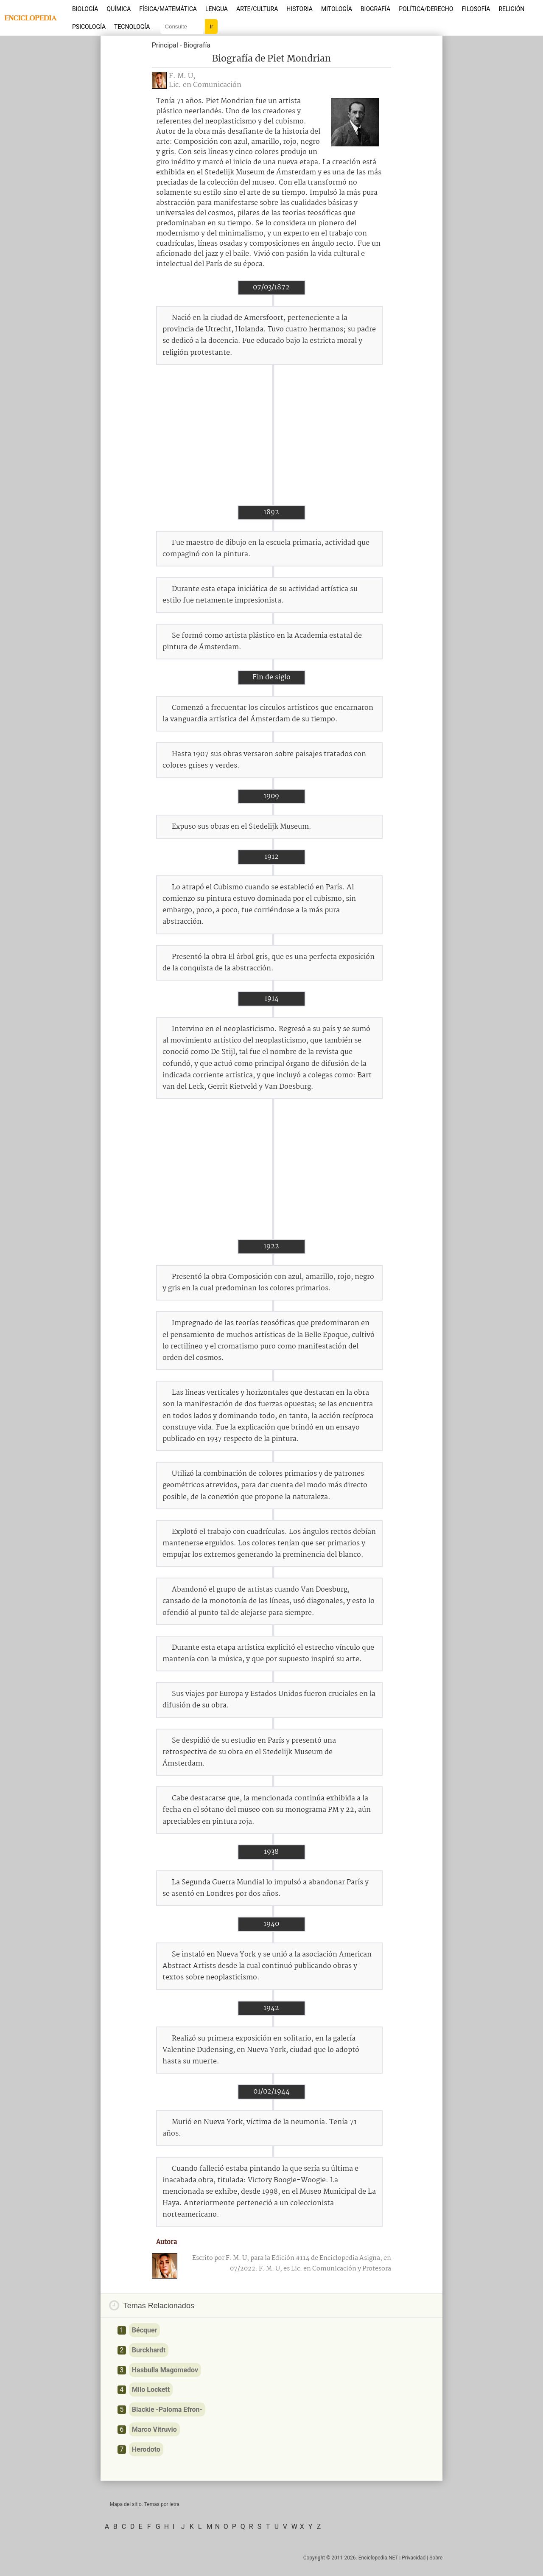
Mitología (336, 9)
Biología (85, 9)
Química (119, 9)
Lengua (216, 9)
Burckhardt (148, 2350)
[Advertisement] (271, 435)
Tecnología (132, 26)
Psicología (89, 26)
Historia (299, 9)
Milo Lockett (151, 2389)
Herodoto (146, 2449)
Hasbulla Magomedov (165, 2370)
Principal (165, 45)
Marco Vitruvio (154, 2429)
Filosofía (476, 9)
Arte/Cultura (257, 9)
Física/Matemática (168, 9)
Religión (511, 9)
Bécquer (144, 2330)
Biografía (375, 9)
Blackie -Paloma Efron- (167, 2409)
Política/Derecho (426, 9)
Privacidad (413, 2558)
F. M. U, (182, 76)
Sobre (435, 2558)
